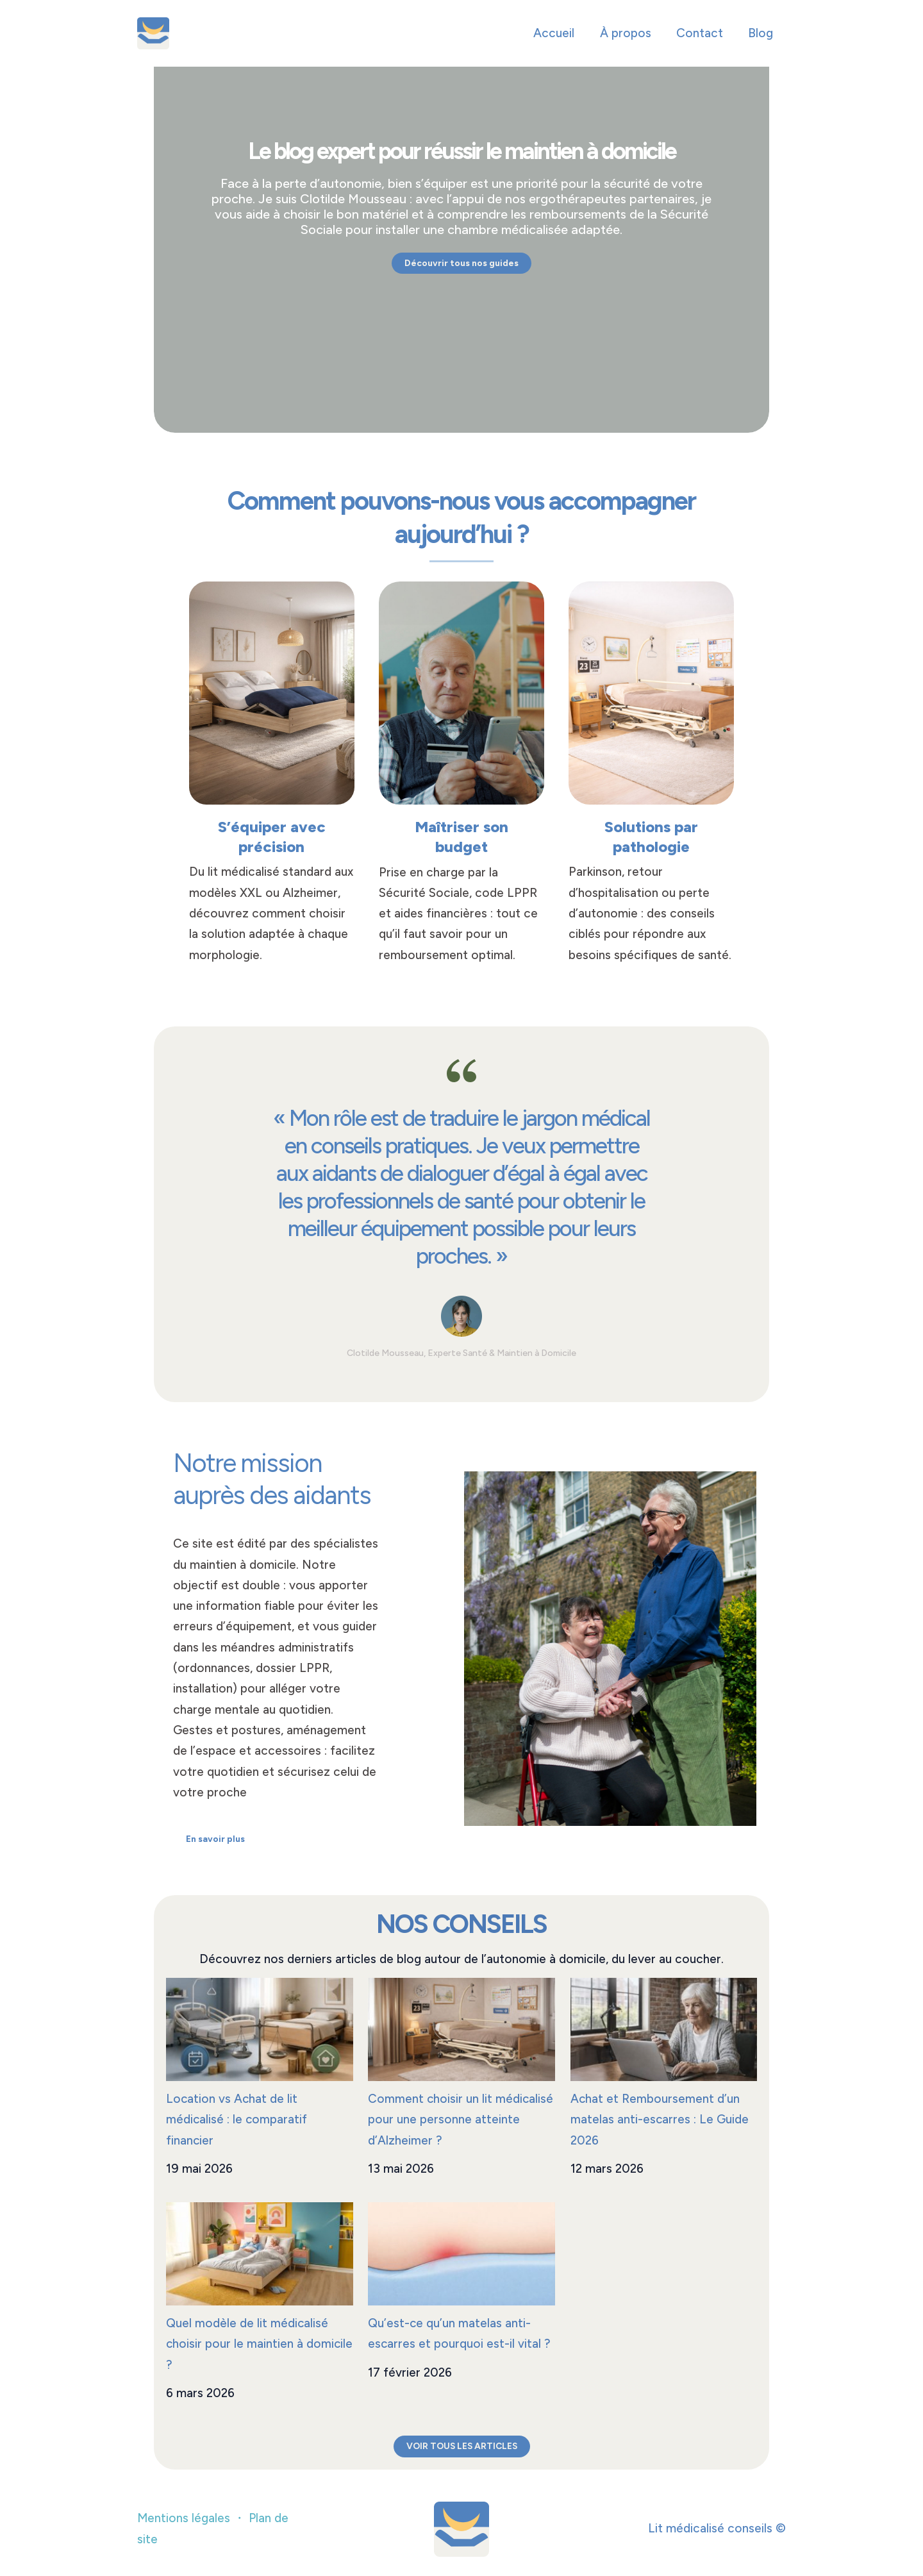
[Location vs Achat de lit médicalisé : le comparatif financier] (259, 2029)
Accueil (557, 33)
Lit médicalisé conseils (292, 33)
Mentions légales (184, 2518)
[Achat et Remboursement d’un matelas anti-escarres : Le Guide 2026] (664, 2029)
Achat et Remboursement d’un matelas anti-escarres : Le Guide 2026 (659, 2119)
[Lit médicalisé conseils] (153, 32)
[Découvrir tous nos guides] (461, 263)
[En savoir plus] (216, 1839)
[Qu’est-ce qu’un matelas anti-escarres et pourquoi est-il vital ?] (461, 2253)
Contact (701, 33)
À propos (627, 33)
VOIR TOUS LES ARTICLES (461, 2446)
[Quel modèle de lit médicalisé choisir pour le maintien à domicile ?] (259, 2253)
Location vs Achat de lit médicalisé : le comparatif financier (237, 2119)
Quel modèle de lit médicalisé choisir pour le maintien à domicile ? (247, 2344)
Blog (761, 33)
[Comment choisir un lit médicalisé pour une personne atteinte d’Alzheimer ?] (461, 2029)
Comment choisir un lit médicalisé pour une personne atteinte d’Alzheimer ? (461, 2119)
